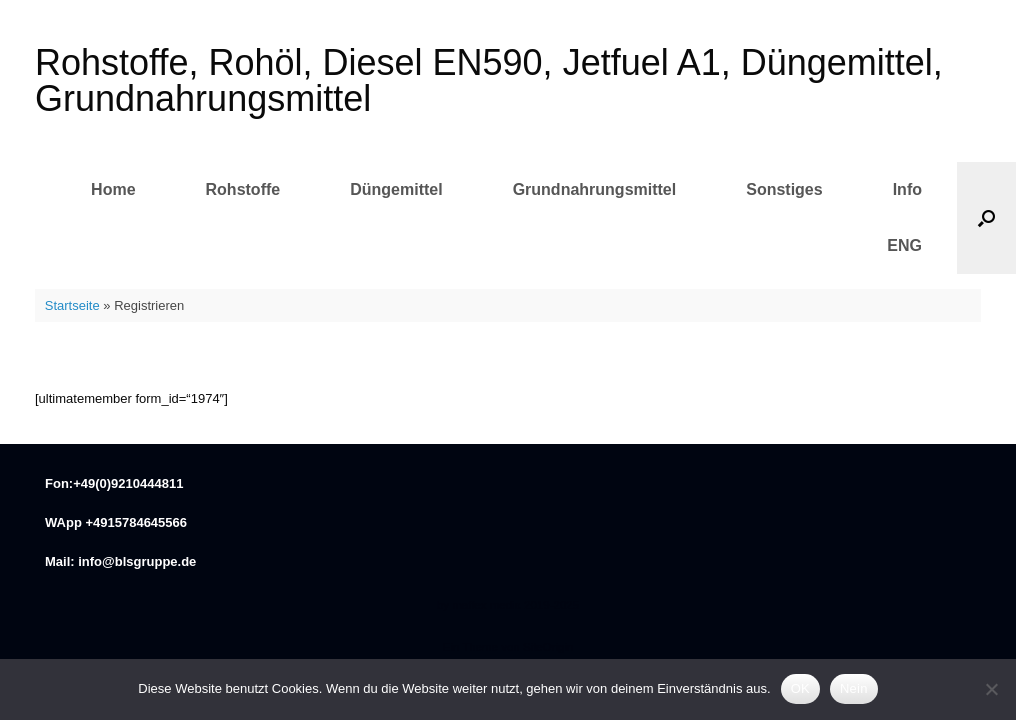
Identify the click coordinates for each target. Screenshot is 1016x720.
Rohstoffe (243, 189)
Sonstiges (784, 189)
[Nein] (991, 689)
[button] (986, 218)
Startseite (72, 305)
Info (907, 189)
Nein (854, 688)
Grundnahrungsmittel (595, 189)
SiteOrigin (548, 647)
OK (800, 688)
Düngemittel (396, 189)
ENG (904, 245)
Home (113, 189)
